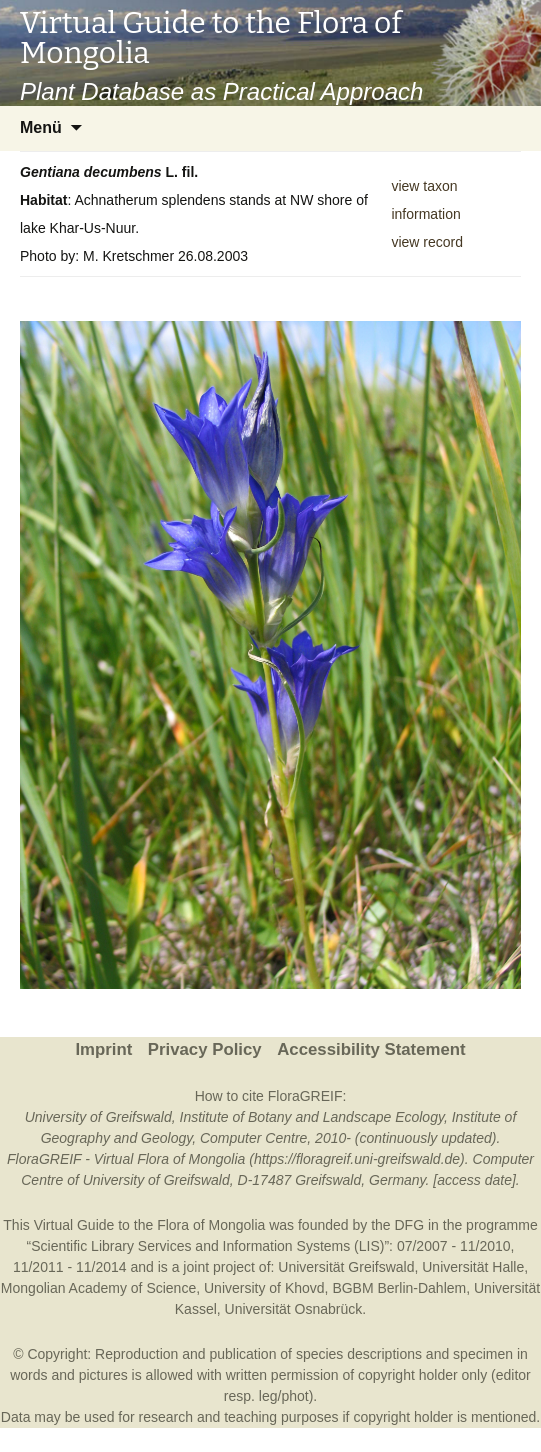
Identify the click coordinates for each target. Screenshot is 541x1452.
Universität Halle (473, 1267)
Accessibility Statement (371, 1049)
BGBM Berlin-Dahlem (399, 1288)
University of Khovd (264, 1288)
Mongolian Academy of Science (98, 1288)
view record (427, 242)
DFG (410, 1225)
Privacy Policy (205, 1049)
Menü (41, 127)
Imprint (103, 1049)
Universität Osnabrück (294, 1309)
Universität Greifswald (346, 1267)
